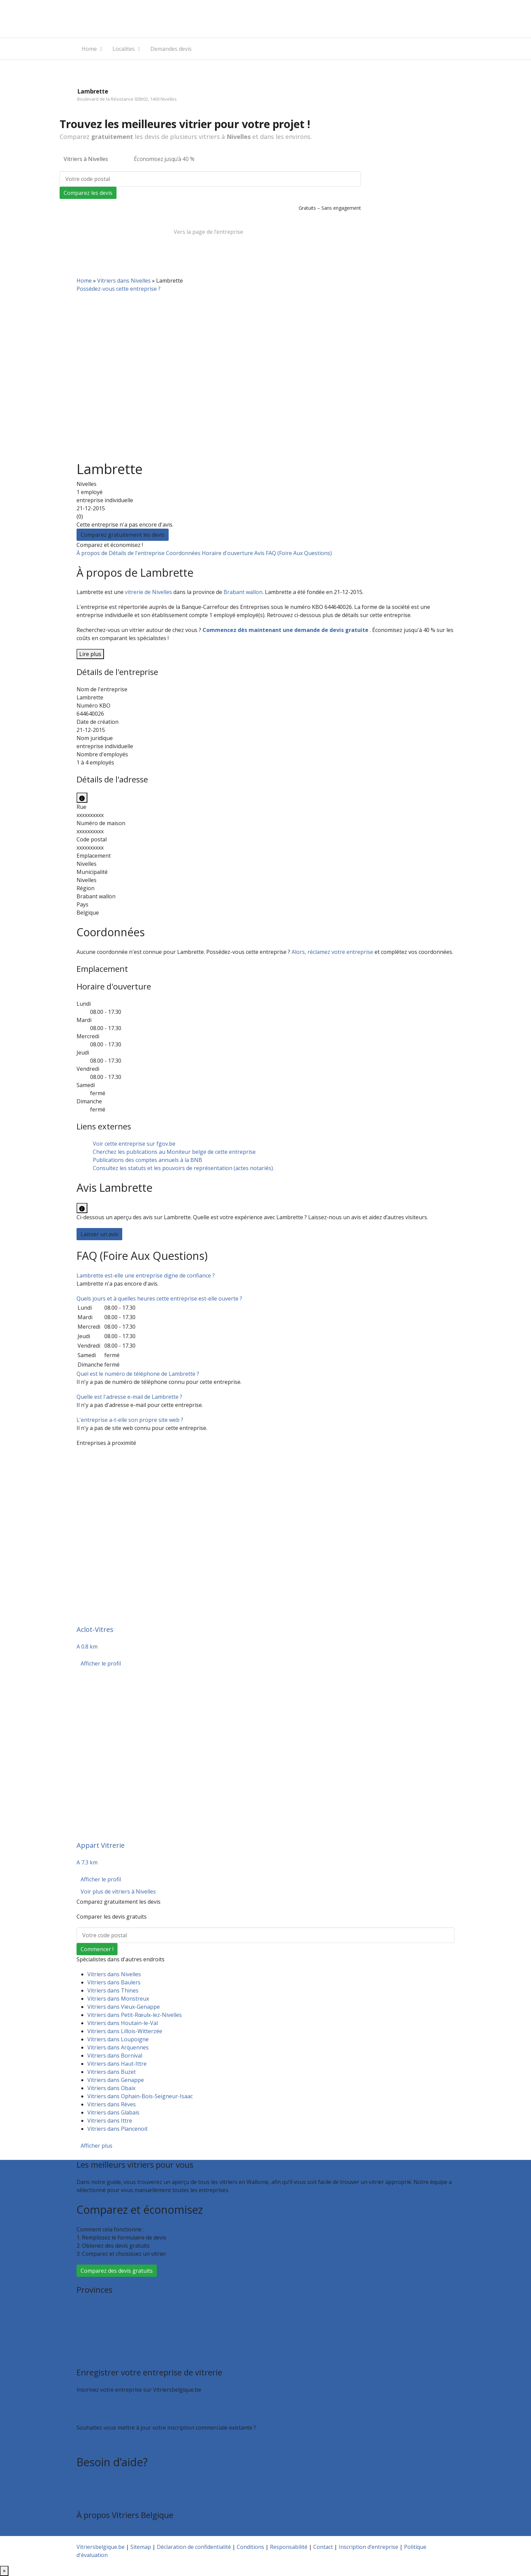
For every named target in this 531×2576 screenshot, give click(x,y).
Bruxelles (88, 2306)
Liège (83, 2323)
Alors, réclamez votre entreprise (332, 952)
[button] (146, 1275)
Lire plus (90, 654)
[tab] (265, 1275)
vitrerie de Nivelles (148, 592)
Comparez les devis (88, 193)
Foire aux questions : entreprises (118, 2490)
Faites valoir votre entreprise (113, 2442)
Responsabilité (288, 2547)
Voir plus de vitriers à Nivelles (118, 1891)
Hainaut (87, 2314)
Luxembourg (93, 2331)
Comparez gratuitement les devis (123, 534)
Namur (85, 2339)
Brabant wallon (243, 592)
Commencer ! (97, 1949)
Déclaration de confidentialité (194, 2547)
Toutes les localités (101, 2355)
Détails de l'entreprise (137, 553)
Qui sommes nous (99, 2532)
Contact (86, 2498)
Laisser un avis (99, 1234)
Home (89, 49)
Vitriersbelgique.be (101, 2547)
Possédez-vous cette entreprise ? (119, 288)
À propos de (93, 553)
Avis (260, 553)
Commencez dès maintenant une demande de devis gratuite (286, 630)
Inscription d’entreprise (106, 2412)
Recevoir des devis (100, 2404)
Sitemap (140, 2547)
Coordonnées (184, 553)
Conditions (250, 2547)
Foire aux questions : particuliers (118, 2482)
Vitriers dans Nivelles (124, 280)
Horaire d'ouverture (228, 553)
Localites (123, 49)
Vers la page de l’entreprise (208, 232)
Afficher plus (96, 2145)
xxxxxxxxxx (90, 815)
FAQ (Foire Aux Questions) (299, 553)
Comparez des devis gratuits (117, 2270)
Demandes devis (171, 49)
